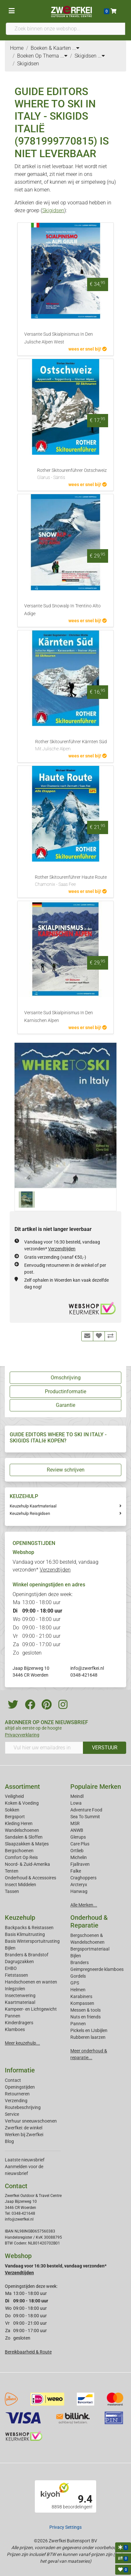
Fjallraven (80, 1864)
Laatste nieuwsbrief (25, 2159)
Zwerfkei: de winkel (23, 2127)
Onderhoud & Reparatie (89, 1921)
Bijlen (10, 1948)
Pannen (78, 2023)
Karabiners (81, 1996)
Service (12, 2114)
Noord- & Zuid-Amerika (27, 1864)
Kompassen (82, 2003)
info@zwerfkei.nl (87, 1668)
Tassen (12, 1891)
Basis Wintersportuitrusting (32, 1941)
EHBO (11, 1968)
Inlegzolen (15, 1988)
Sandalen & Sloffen (24, 1837)
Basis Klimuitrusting (25, 1934)
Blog (9, 2141)
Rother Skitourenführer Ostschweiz (72, 474)
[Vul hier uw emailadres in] (44, 1748)
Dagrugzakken (19, 1961)
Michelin (78, 1857)
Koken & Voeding (22, 1803)
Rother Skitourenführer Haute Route (71, 881)
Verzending (16, 2100)
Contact (13, 2080)
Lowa (76, 1803)
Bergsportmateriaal (89, 1948)
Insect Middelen (20, 1884)
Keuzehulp (20, 1917)
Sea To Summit (85, 1816)
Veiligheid (14, 1796)
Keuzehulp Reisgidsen (30, 1513)
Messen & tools (85, 2010)
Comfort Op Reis (21, 1857)
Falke (75, 1871)
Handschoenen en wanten (31, 1981)
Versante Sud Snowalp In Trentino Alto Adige (62, 609)
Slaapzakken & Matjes (27, 1843)
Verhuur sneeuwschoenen (31, 2121)
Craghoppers (83, 1877)
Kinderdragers (19, 2022)
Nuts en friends (85, 2016)
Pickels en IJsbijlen (88, 2030)
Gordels (78, 1976)
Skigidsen (53, 210)
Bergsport (15, 1816)
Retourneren (17, 2093)
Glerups (78, 1837)
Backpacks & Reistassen (29, 1927)
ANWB (76, 1830)
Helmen (78, 1989)
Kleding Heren (19, 1823)
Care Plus (79, 1843)
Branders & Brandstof (26, 1954)
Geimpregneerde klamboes (97, 1969)
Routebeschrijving (23, 2107)
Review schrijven (66, 1470)
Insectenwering (20, 1995)
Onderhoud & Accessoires (30, 1877)
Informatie (20, 2070)
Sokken (12, 1809)
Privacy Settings (65, 2527)
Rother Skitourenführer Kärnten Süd (71, 746)
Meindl (77, 1796)
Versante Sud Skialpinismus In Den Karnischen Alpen (58, 1016)
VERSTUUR (104, 1748)
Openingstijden (20, 2087)
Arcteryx (78, 1884)
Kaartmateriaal (20, 2002)
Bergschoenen (19, 1850)
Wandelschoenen (22, 1830)
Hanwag (78, 1891)
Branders (79, 1962)
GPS (74, 1982)
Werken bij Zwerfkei (24, 2134)
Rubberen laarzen (88, 2037)
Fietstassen (16, 1975)
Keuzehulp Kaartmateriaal (33, 1506)
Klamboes (15, 2029)
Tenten (11, 1871)
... (75, 48)
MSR (75, 1823)
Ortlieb (77, 1850)
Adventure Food (86, 1809)
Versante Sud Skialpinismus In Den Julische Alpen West (58, 338)
